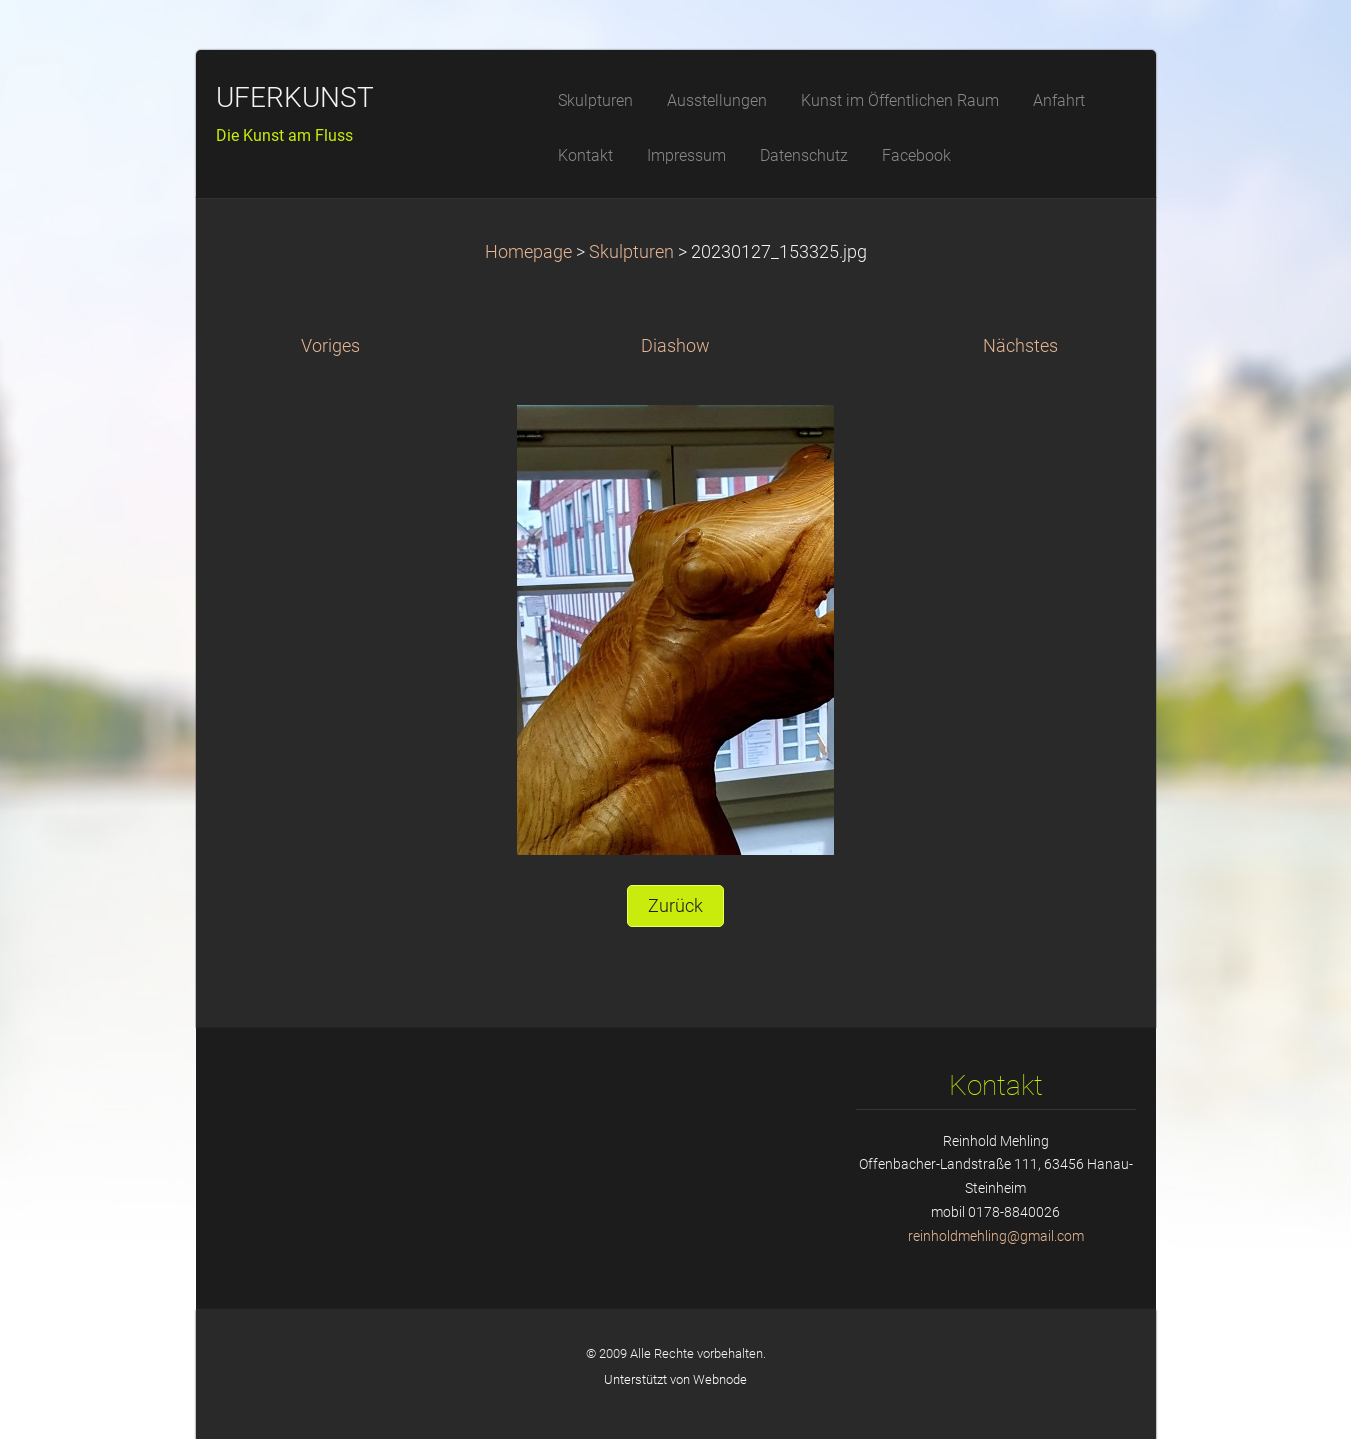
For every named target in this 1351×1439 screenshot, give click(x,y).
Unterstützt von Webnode (675, 1379)
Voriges (330, 346)
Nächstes (1020, 346)
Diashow (675, 346)
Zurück (675, 906)
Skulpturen (633, 252)
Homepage (528, 252)
